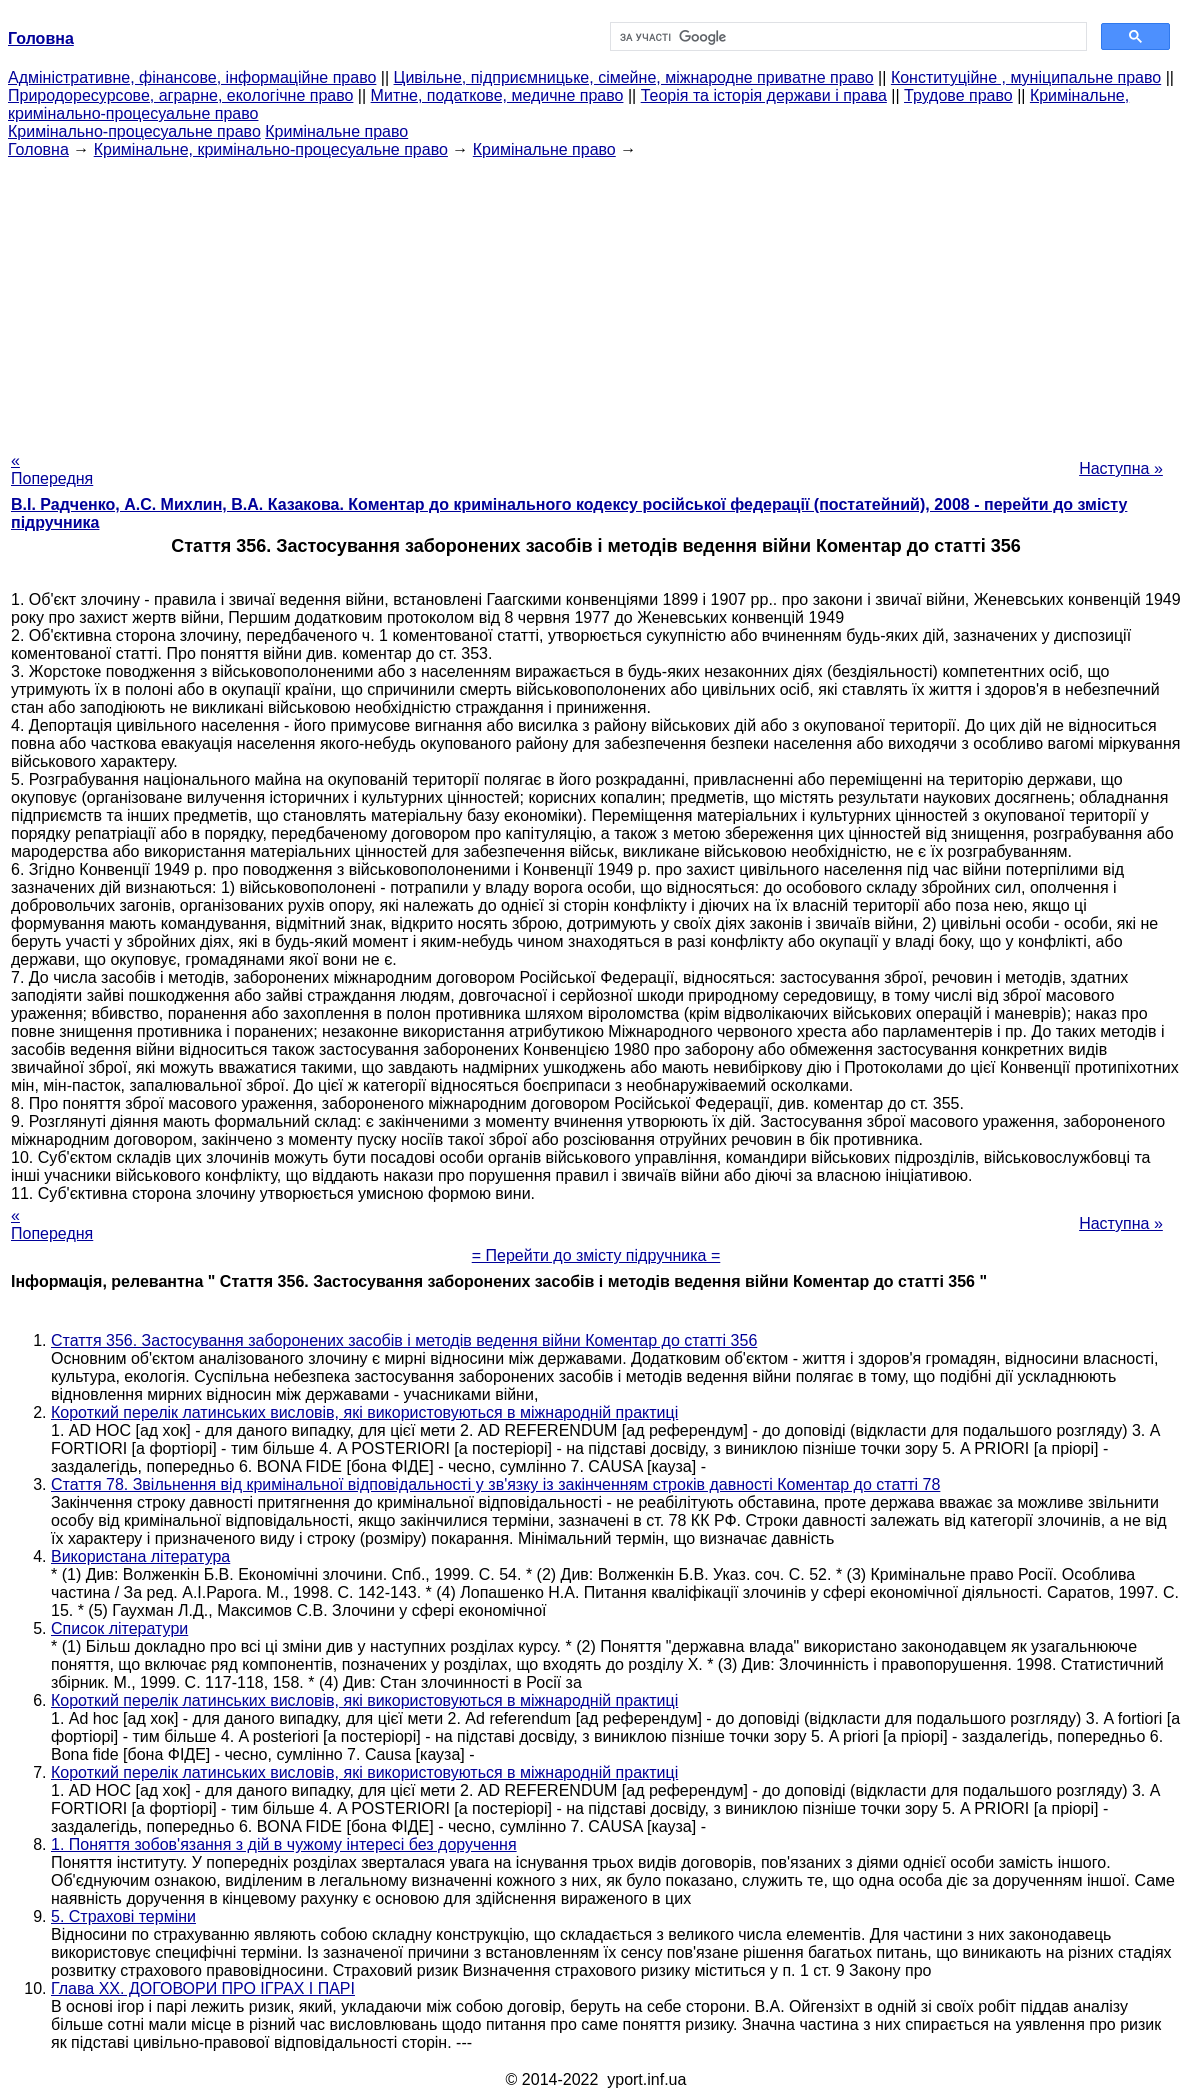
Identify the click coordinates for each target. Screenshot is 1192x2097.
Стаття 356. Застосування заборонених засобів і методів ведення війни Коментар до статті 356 (404, 1340)
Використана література (140, 1556)
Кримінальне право (336, 131)
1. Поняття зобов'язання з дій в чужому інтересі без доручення (284, 1844)
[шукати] (846, 37)
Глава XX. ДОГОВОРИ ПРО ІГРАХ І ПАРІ (203, 1988)
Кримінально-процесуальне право (134, 131)
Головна (38, 149)
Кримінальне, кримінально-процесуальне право (271, 149)
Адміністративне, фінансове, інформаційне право (192, 77)
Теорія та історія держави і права (764, 95)
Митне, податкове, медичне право (497, 95)
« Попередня (52, 469)
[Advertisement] (596, 299)
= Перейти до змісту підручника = (596, 1255)
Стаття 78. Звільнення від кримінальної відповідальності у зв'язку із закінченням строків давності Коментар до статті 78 (495, 1484)
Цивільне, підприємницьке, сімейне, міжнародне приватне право (634, 77)
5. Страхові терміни (123, 1916)
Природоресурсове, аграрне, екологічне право (180, 95)
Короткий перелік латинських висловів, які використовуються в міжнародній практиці (364, 1412)
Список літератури (119, 1628)
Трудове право (958, 95)
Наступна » (1121, 468)
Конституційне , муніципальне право (1026, 77)
